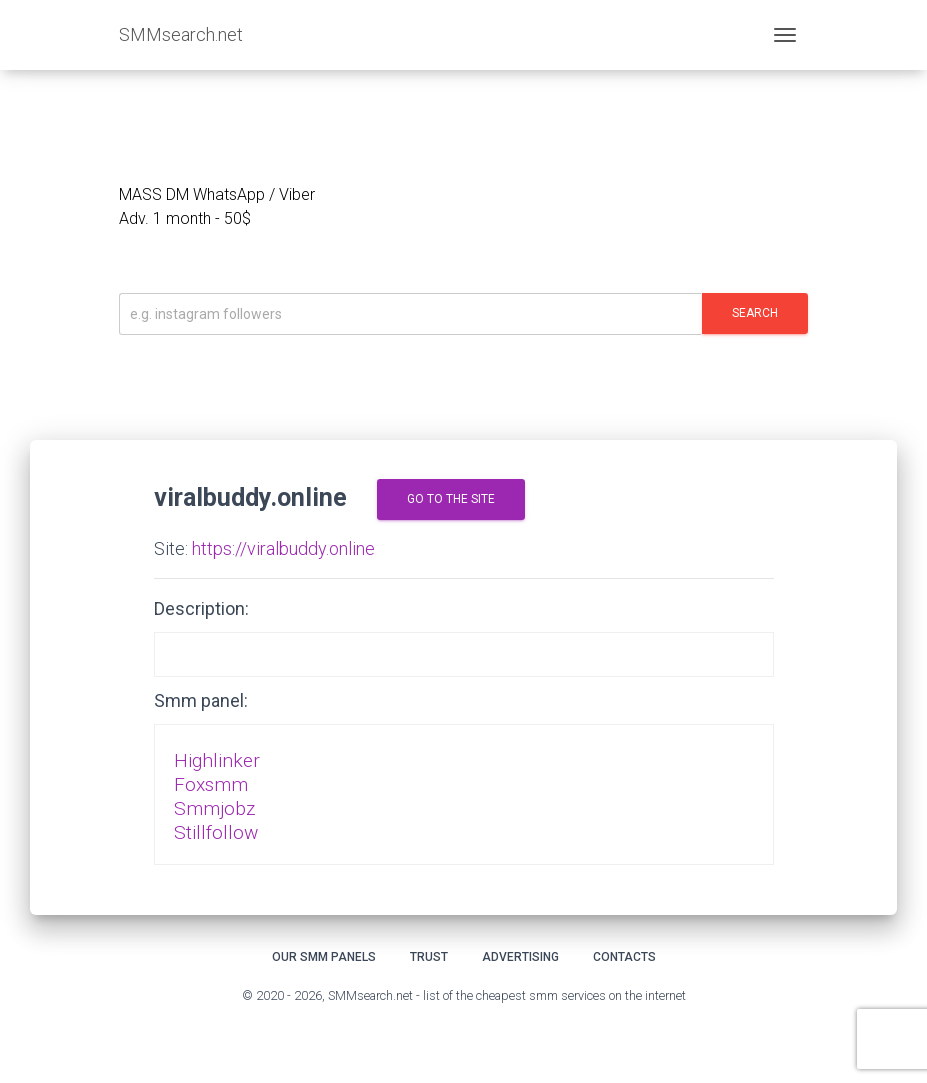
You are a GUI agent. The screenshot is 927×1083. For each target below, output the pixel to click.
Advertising (520, 957)
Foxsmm (211, 784)
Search (755, 313)
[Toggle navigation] (785, 35)
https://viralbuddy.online (283, 548)
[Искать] (410, 314)
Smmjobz (214, 808)
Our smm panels (324, 957)
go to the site (451, 499)
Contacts (624, 957)
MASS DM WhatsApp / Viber (217, 194)
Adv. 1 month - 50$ (185, 218)
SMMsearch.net (181, 34)
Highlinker (217, 760)
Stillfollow (216, 832)
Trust (429, 957)
